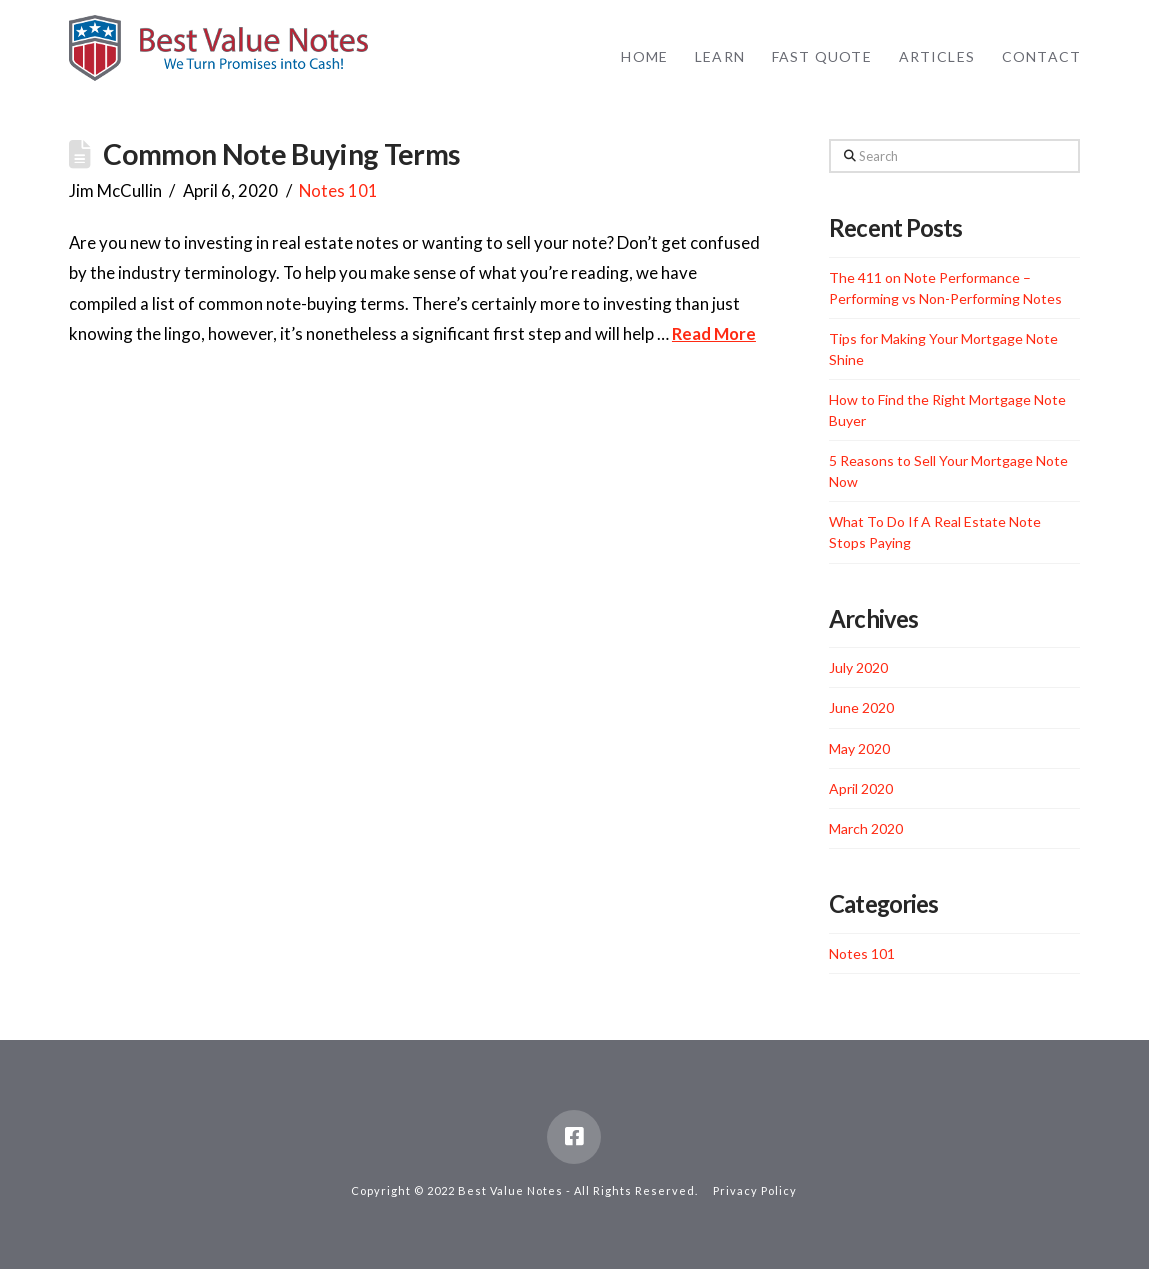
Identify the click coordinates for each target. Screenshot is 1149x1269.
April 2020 (861, 788)
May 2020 (859, 748)
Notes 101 (338, 190)
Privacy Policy (755, 1190)
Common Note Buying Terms (281, 154)
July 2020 (858, 667)
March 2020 (866, 828)
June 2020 (861, 707)
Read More (714, 333)
